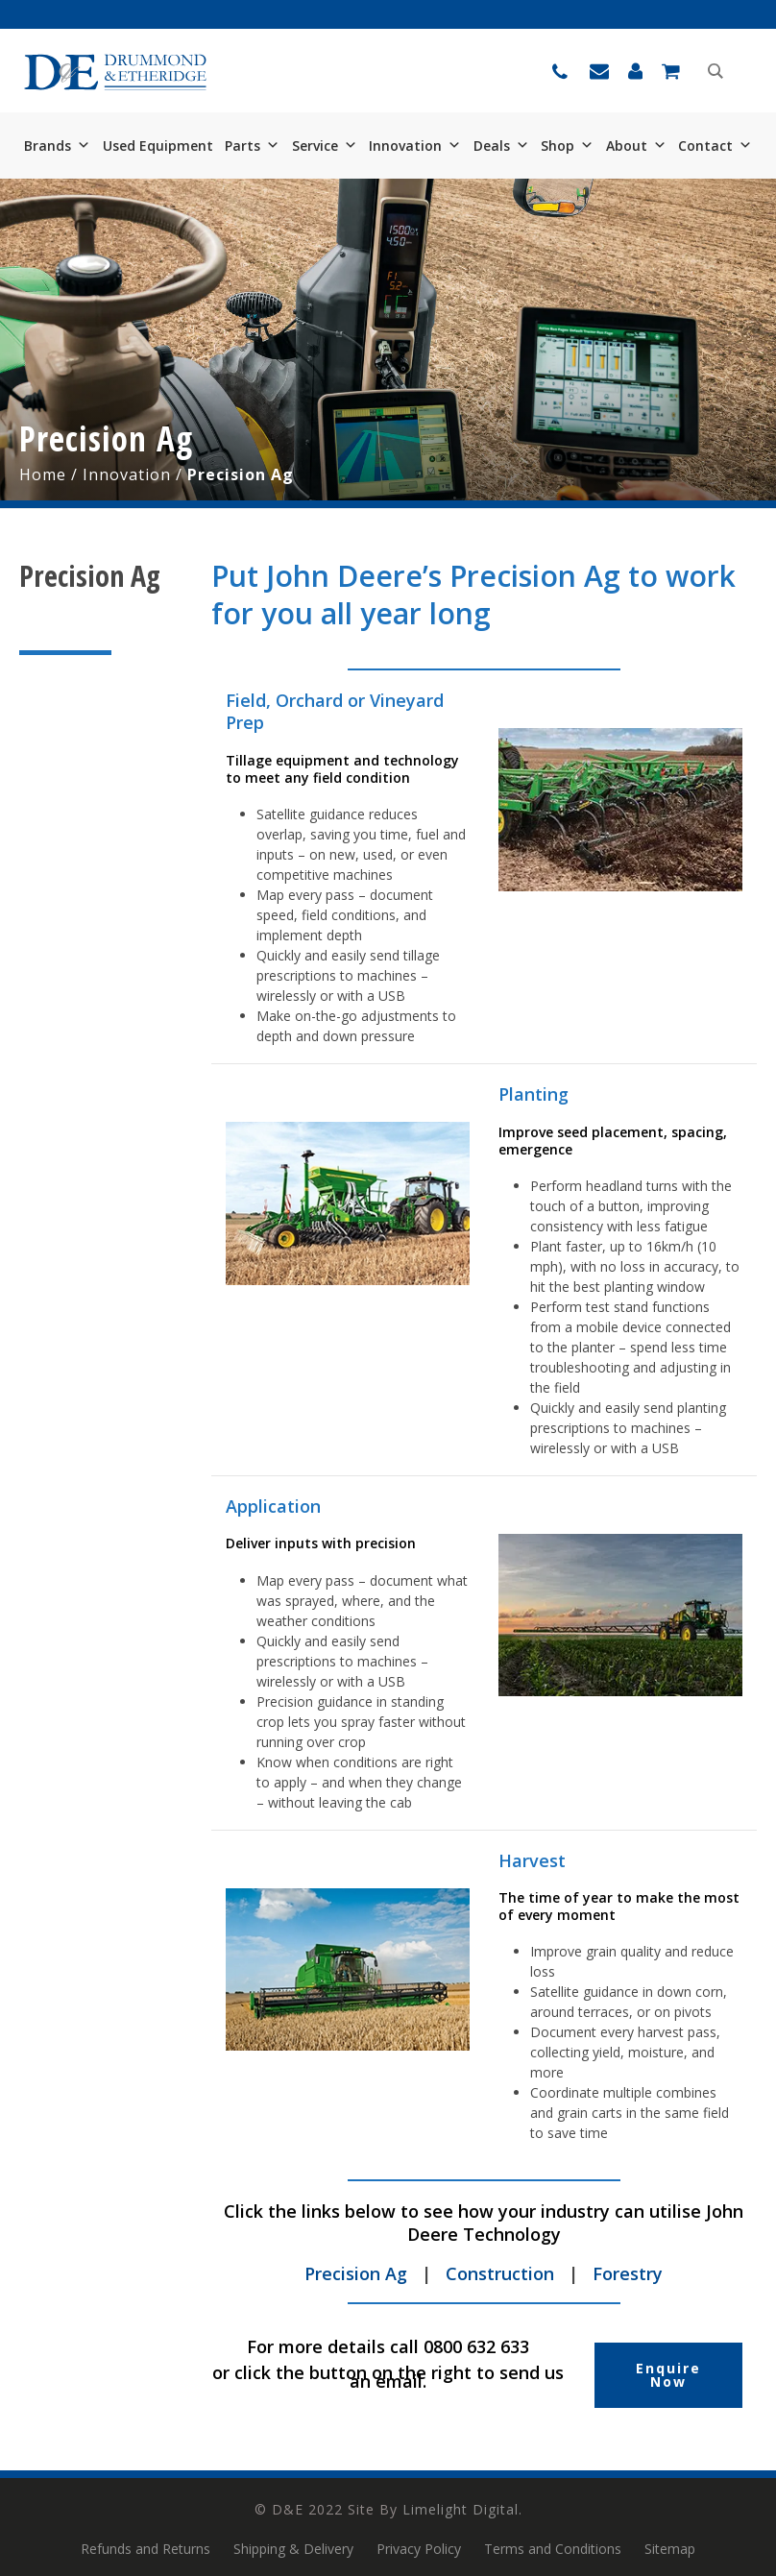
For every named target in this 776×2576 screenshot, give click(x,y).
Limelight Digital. (462, 2509)
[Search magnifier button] (715, 71)
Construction (500, 2273)
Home (42, 474)
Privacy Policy (418, 2549)
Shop (567, 145)
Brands (57, 145)
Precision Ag (355, 2273)
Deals (501, 145)
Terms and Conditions (552, 2549)
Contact (715, 145)
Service (324, 145)
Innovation (415, 145)
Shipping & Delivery (293, 2549)
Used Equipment (158, 145)
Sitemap (669, 2549)
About (636, 145)
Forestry (628, 2273)
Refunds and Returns (145, 2549)
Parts (252, 145)
